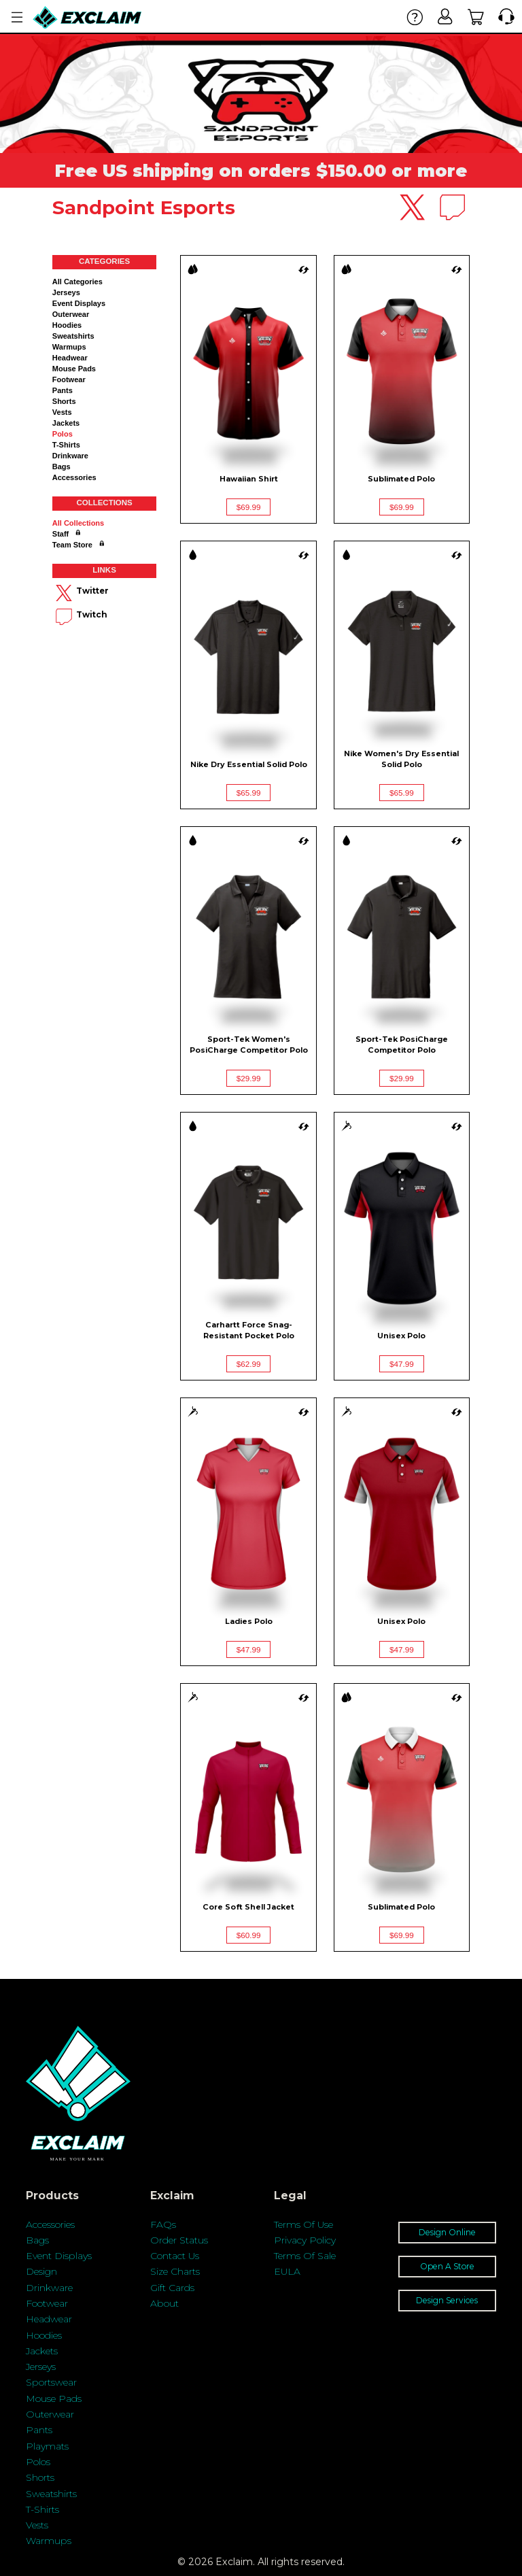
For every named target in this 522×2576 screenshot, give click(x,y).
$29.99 (249, 1078)
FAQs (163, 2224)
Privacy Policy (305, 2240)
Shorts (64, 401)
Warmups (69, 347)
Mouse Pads (74, 369)
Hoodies (67, 325)
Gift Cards (172, 2288)
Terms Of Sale (305, 2256)
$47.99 (401, 1363)
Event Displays (78, 303)
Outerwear (70, 314)
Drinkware (70, 456)
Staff (60, 534)
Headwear (70, 358)
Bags (61, 466)
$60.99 (249, 1935)
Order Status (179, 2240)
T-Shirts (42, 2509)
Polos (62, 434)
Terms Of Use (303, 2224)
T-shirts (66, 445)
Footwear (69, 379)
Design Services (447, 2300)
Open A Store (447, 2266)
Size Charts (175, 2271)
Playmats (47, 2446)
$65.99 (249, 792)
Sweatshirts (73, 336)
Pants (62, 390)
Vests (62, 412)
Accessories (74, 477)
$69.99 (249, 507)
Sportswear (51, 2382)
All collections (78, 523)
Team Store (72, 545)
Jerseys (66, 292)
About (164, 2303)
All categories (77, 281)
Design (41, 2271)
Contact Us (174, 2256)
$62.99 (249, 1363)
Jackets (66, 423)
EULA (287, 2271)
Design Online (447, 2232)
